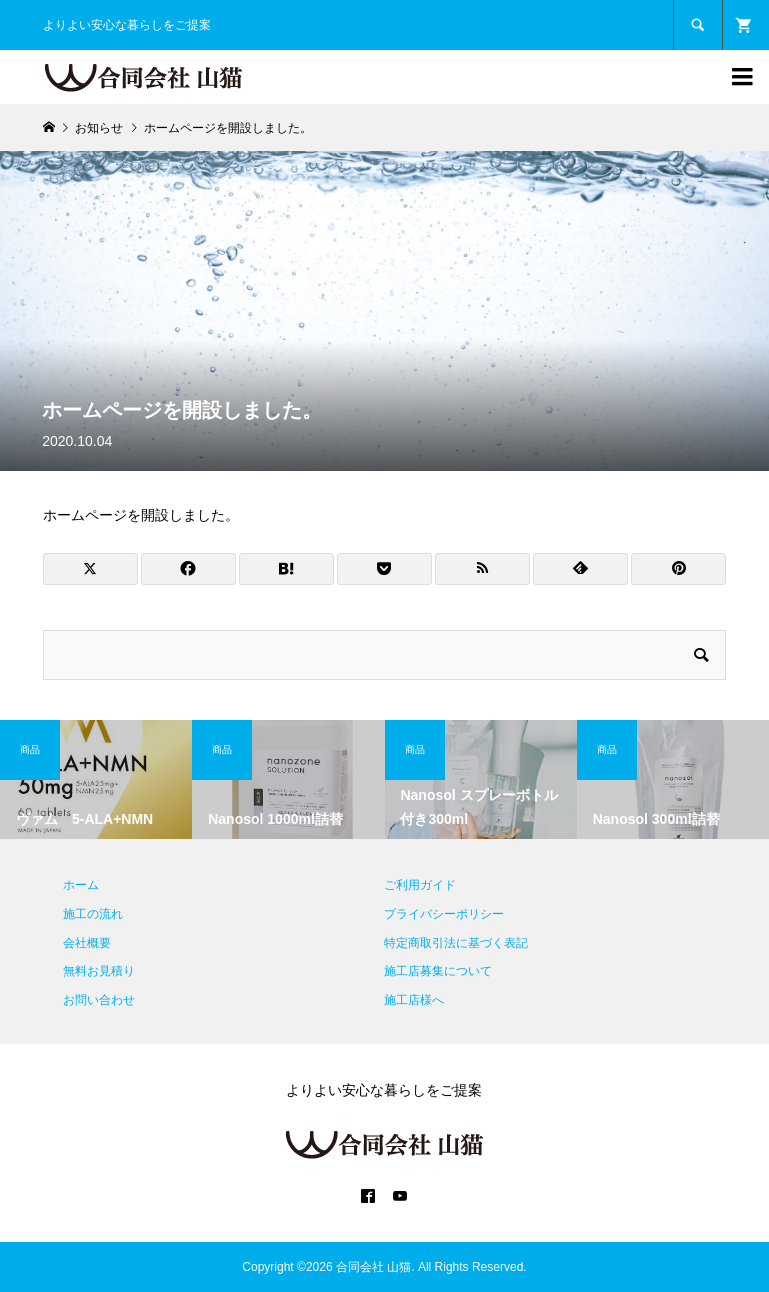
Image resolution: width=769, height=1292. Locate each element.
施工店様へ (414, 1000)
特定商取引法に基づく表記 (456, 943)
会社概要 (87, 943)
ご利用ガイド (420, 885)
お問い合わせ (99, 1000)
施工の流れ (93, 914)
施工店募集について (438, 971)
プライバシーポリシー (444, 914)
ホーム (81, 885)
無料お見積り (99, 971)
